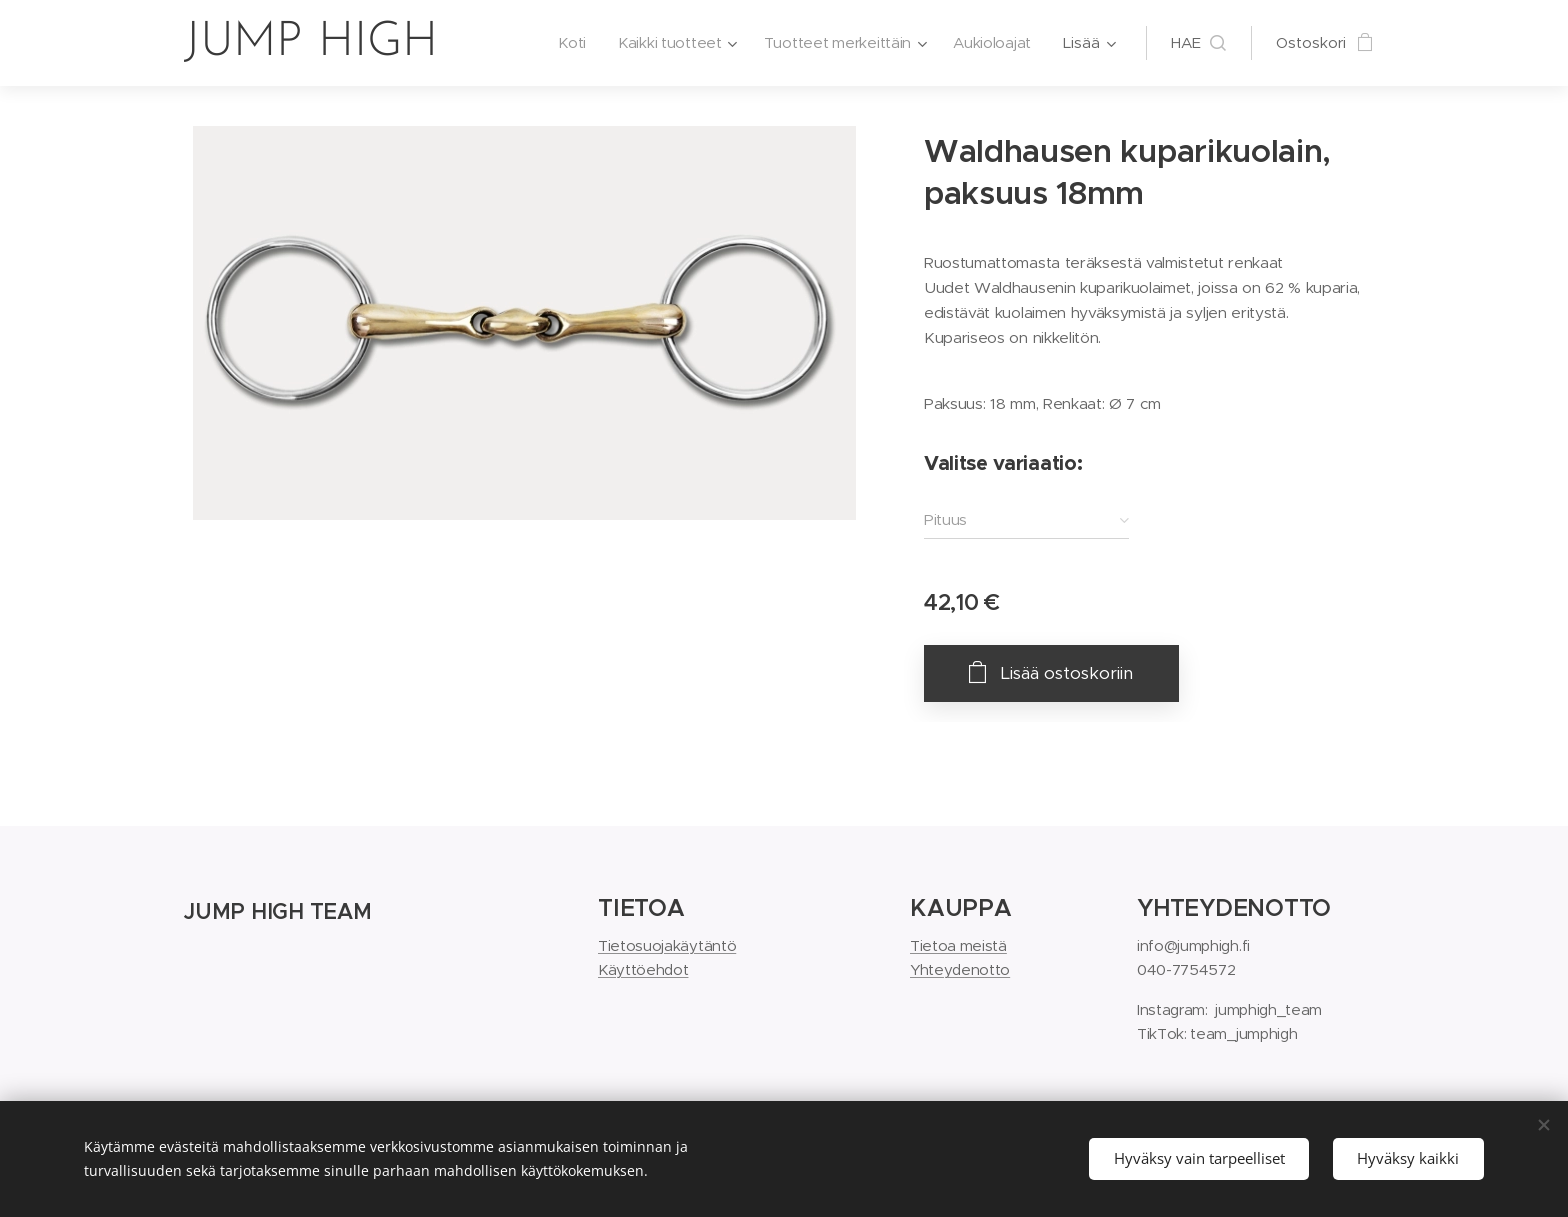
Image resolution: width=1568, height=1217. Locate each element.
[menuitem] (564, 43)
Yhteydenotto (960, 969)
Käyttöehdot (643, 969)
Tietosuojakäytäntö (667, 945)
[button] (1198, 43)
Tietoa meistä (958, 945)
